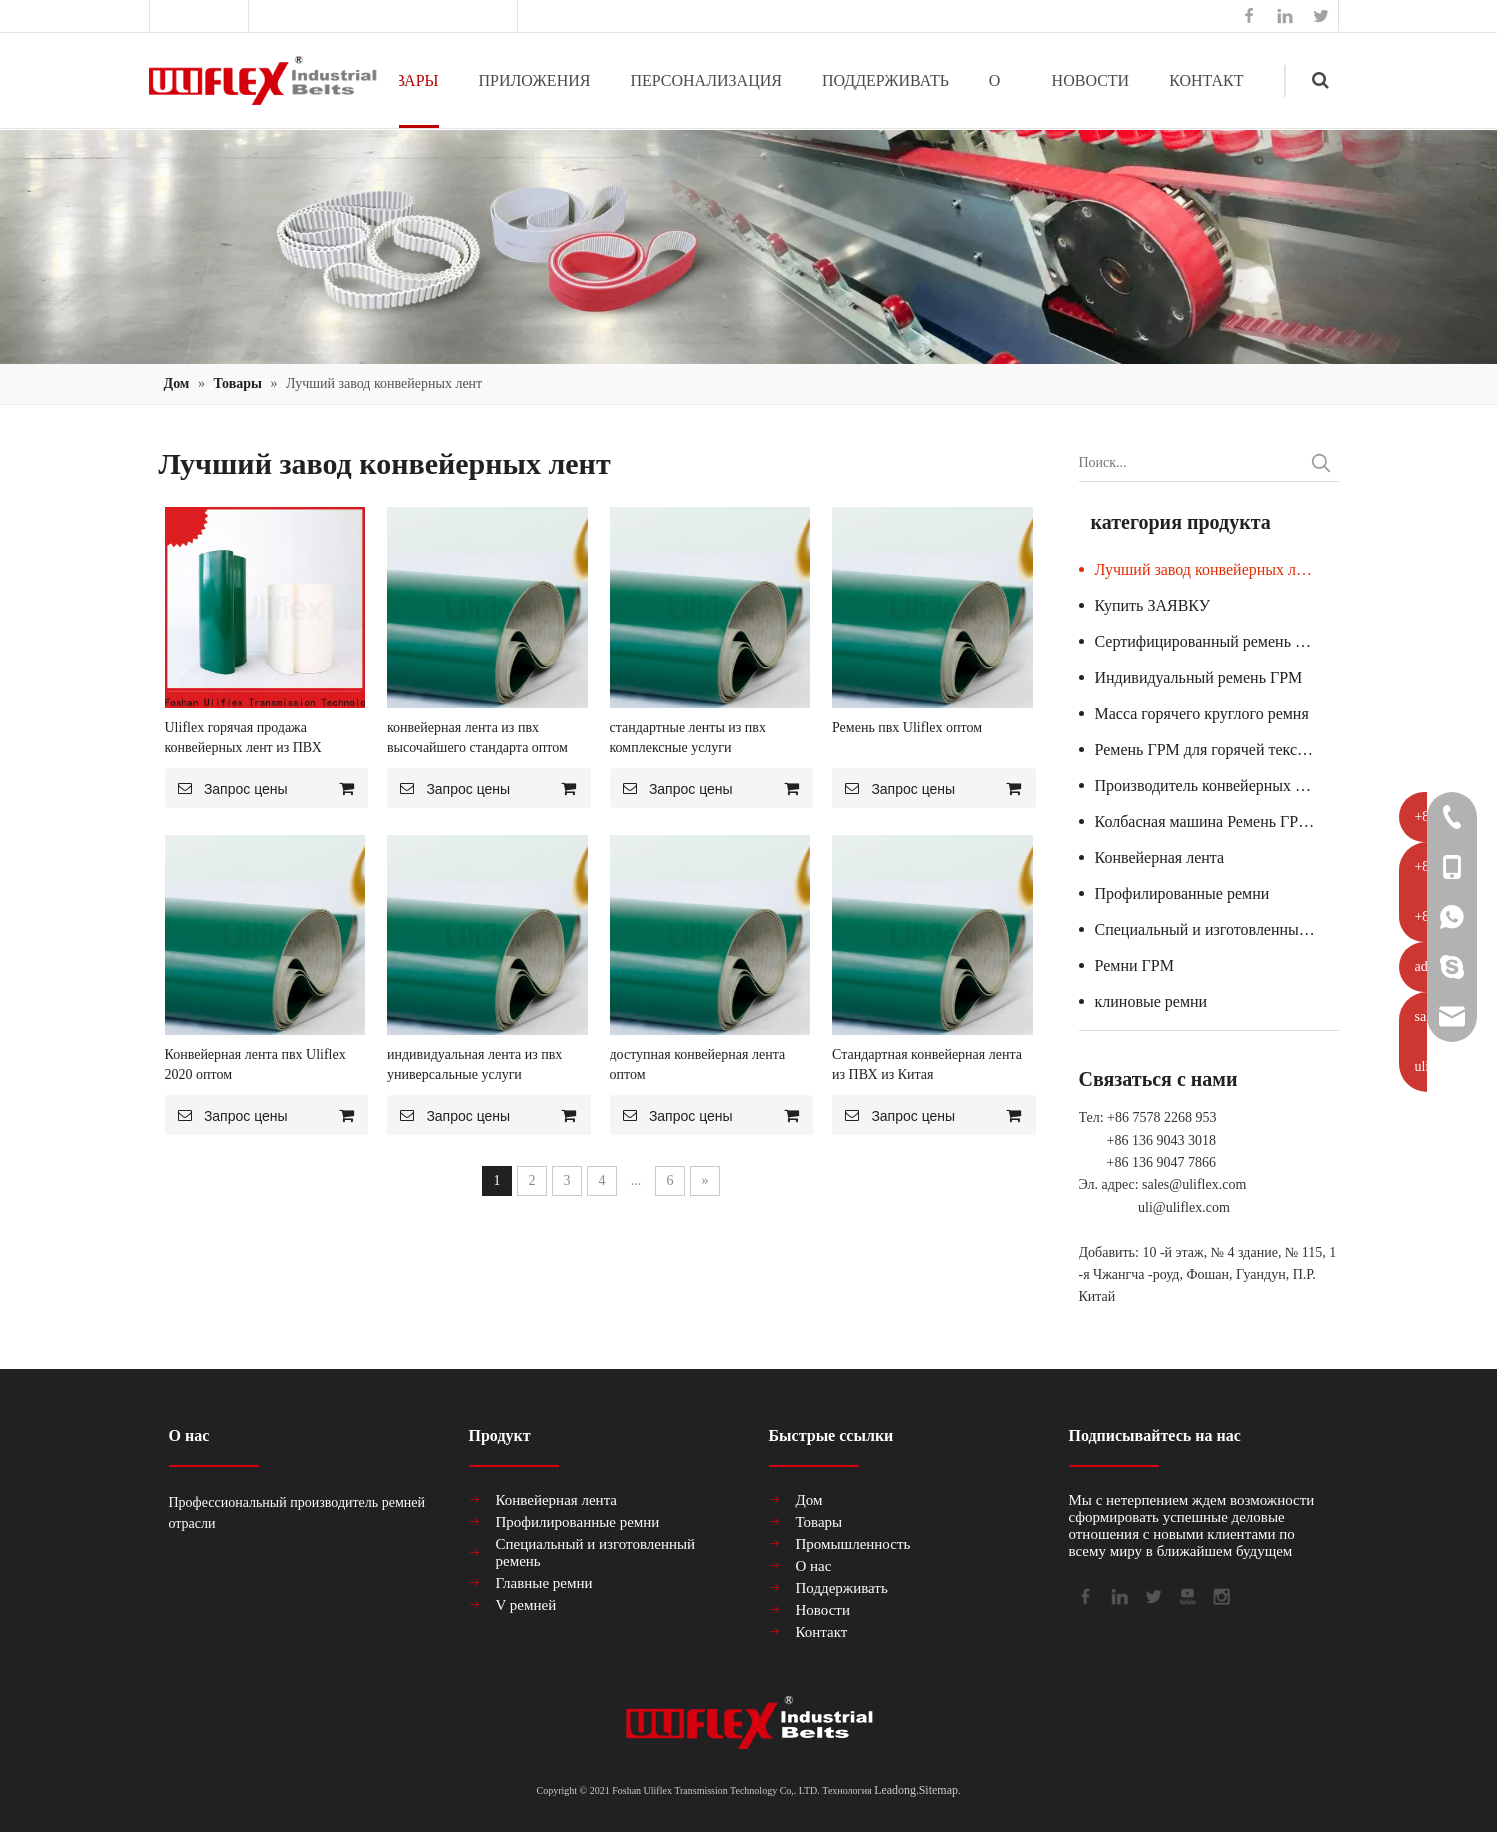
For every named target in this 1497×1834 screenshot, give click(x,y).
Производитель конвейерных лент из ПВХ (1217, 785)
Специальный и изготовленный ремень (1217, 929)
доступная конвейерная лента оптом (698, 1064)
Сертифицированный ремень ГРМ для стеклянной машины (1217, 641)
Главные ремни (544, 1583)
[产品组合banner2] (748, 247)
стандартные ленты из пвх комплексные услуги (688, 737)
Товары (819, 1522)
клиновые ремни (1151, 1001)
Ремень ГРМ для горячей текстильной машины (1217, 749)
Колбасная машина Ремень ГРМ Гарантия (1217, 821)
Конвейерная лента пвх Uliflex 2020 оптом (255, 1064)
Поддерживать (842, 1588)
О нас (814, 1566)
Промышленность (853, 1544)
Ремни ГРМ (1134, 965)
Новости (823, 1610)
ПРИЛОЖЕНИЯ (535, 80)
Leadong (895, 1790)
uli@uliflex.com (1184, 1207)
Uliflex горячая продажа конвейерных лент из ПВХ (243, 737)
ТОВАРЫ (405, 80)
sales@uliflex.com (455, 15)
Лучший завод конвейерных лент (1207, 569)
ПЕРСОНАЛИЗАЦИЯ (706, 80)
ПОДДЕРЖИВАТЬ (885, 80)
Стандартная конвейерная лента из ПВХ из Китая (927, 1064)
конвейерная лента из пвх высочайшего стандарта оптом (477, 737)
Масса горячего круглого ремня (1202, 713)
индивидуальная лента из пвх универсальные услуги (474, 1064)
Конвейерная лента (1160, 857)
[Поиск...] (1191, 463)
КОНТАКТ (1206, 80)
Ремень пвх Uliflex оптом (907, 727)
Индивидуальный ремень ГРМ (1199, 677)
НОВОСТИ (1091, 80)
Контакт (822, 1632)
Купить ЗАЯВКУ (1152, 605)
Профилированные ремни (1182, 893)
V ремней (526, 1605)
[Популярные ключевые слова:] (1321, 463)
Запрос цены (226, 788)
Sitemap (938, 1790)
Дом (809, 1500)
